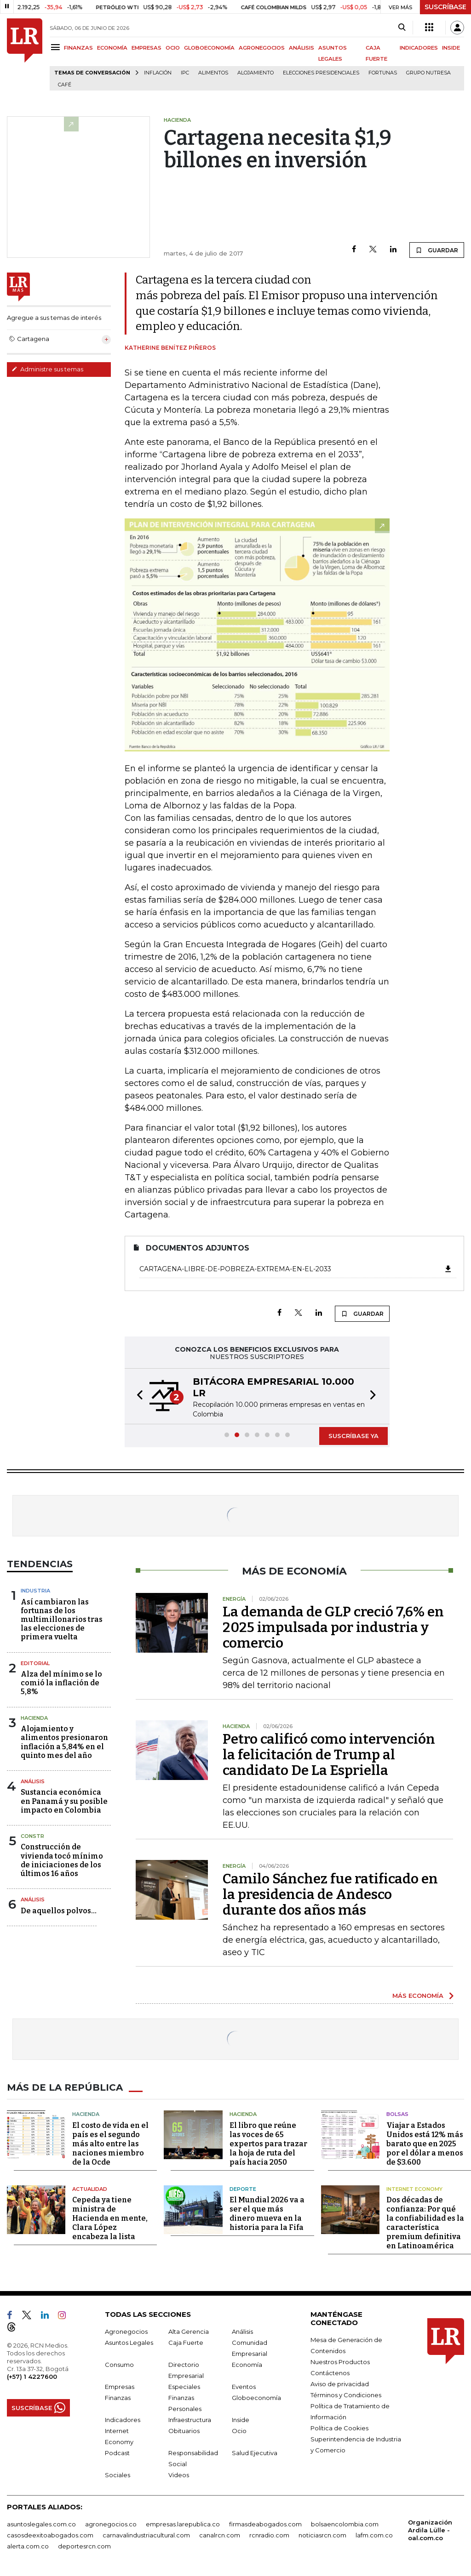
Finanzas (118, 2397)
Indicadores (122, 2419)
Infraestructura (189, 2419)
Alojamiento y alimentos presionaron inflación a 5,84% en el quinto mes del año (64, 1742)
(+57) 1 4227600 (32, 2376)
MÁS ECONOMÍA (417, 1995)
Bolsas (397, 2114)
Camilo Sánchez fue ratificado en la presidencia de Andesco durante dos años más (330, 1894)
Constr (32, 1836)
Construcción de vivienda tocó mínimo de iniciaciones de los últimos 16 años (62, 1860)
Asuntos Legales (129, 2342)
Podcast (117, 2453)
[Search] (402, 27)
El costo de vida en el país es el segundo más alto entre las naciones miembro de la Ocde (110, 2144)
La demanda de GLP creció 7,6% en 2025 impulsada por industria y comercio (333, 1627)
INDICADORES (419, 48)
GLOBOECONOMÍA (209, 48)
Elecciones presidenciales (321, 73)
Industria (35, 1590)
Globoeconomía (256, 2397)
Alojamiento (255, 73)
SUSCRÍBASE (445, 7)
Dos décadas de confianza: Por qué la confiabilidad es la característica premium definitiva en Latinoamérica (425, 2222)
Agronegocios (126, 2331)
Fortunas (382, 73)
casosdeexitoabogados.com (50, 2535)
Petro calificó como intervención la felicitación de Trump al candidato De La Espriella (329, 1755)
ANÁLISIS (301, 48)
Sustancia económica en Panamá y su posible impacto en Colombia (64, 1801)
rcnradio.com (269, 2535)
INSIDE (451, 48)
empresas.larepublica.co (183, 2524)
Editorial (35, 1663)
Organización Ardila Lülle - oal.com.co (430, 2530)
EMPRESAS (146, 48)
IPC (185, 73)
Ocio (239, 2430)
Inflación (158, 73)
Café (64, 85)
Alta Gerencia (188, 2331)
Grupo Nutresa (428, 73)
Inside (240, 2419)
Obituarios (184, 2430)
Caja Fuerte (185, 2342)
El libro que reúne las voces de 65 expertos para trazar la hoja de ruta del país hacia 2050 (268, 2144)
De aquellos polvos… (59, 1910)
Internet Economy (414, 2189)
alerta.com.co (28, 2546)
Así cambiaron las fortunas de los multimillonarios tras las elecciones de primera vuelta (62, 1620)
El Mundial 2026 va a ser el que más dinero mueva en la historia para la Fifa (267, 2213)
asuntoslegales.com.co (41, 2524)
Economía (247, 2364)
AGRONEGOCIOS (262, 48)
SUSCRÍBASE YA (353, 1435)
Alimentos (213, 73)
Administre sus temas (47, 369)
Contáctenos (330, 2373)
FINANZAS (78, 48)
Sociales (117, 2475)
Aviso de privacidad (339, 2384)
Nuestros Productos (340, 2362)
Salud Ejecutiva (254, 2453)
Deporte (243, 2189)
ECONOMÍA (112, 48)
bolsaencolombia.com (345, 2524)
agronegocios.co (111, 2524)
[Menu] (57, 47)
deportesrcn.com (84, 2546)
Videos (178, 2475)
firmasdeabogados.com (265, 2524)
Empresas (119, 2386)
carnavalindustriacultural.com (146, 2535)
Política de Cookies (339, 2428)
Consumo (119, 2364)
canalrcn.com (219, 2535)
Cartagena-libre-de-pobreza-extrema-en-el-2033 (296, 1269)
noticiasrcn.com (322, 2535)
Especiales (184, 2386)
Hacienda (34, 1718)
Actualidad (89, 2189)
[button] (137, 1396)
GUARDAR (436, 250)
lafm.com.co (374, 2535)
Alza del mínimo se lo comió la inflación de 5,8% (61, 1683)
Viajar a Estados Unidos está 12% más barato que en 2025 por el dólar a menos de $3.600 (424, 2144)
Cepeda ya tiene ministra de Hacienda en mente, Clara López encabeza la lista (110, 2218)
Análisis (33, 1781)
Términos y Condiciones (345, 2395)
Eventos (244, 2386)
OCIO (173, 48)
